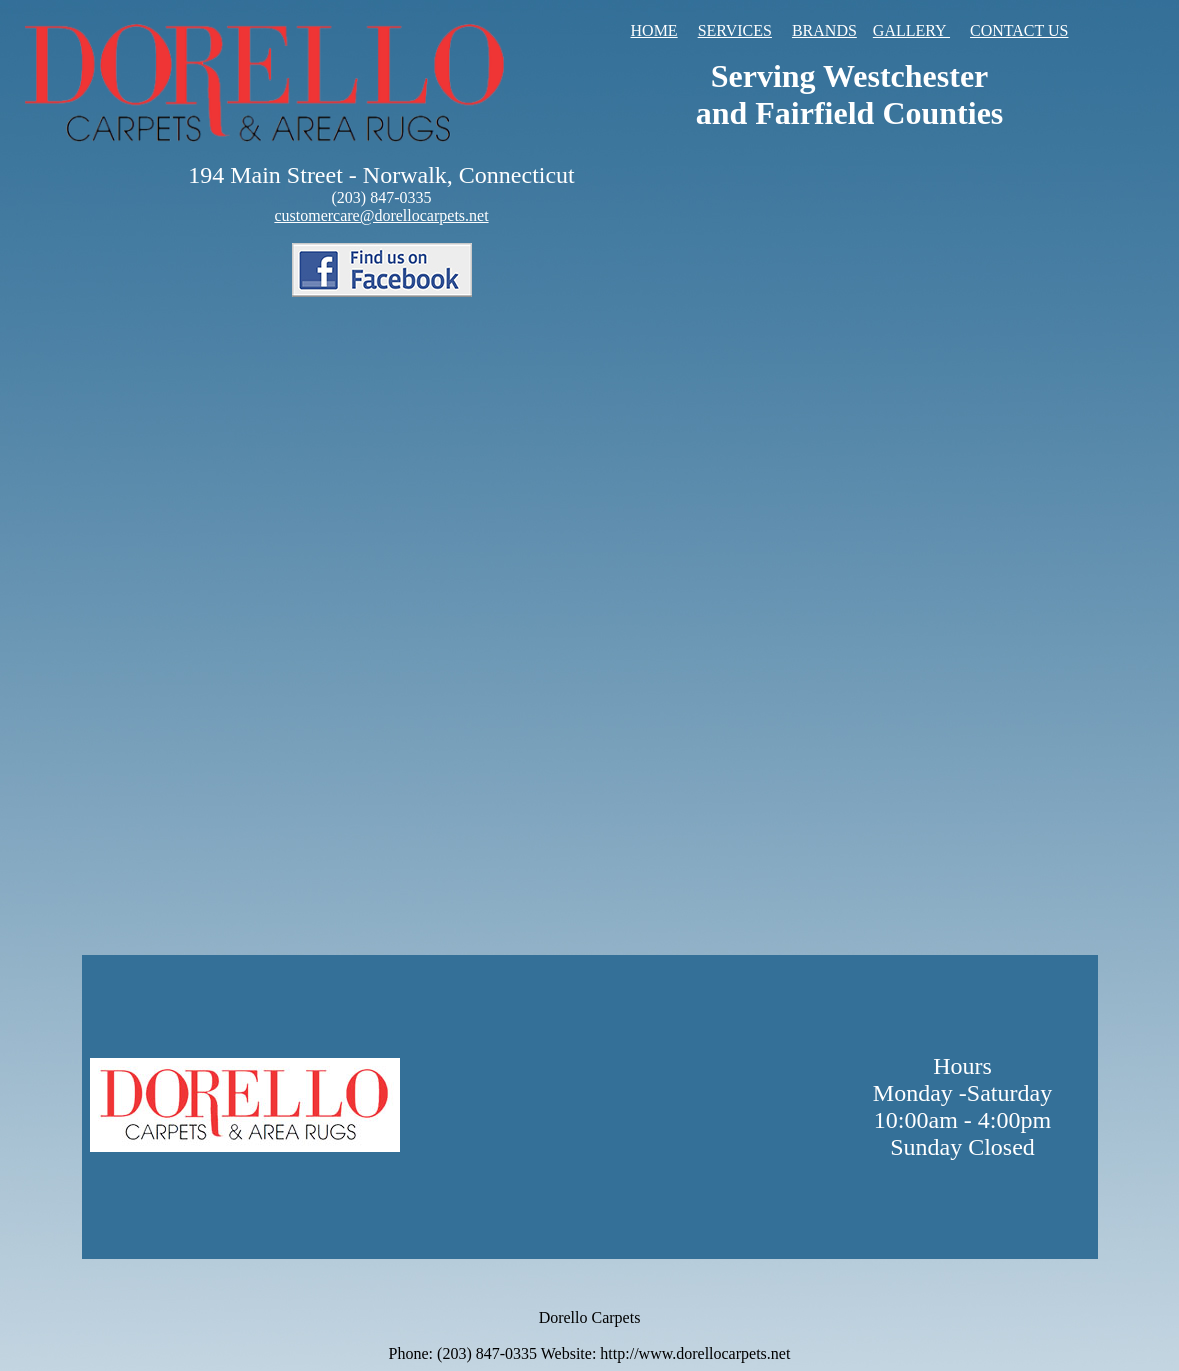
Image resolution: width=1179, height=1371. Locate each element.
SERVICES (735, 30)
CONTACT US (1019, 30)
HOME (654, 30)
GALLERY (911, 30)
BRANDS (824, 30)
